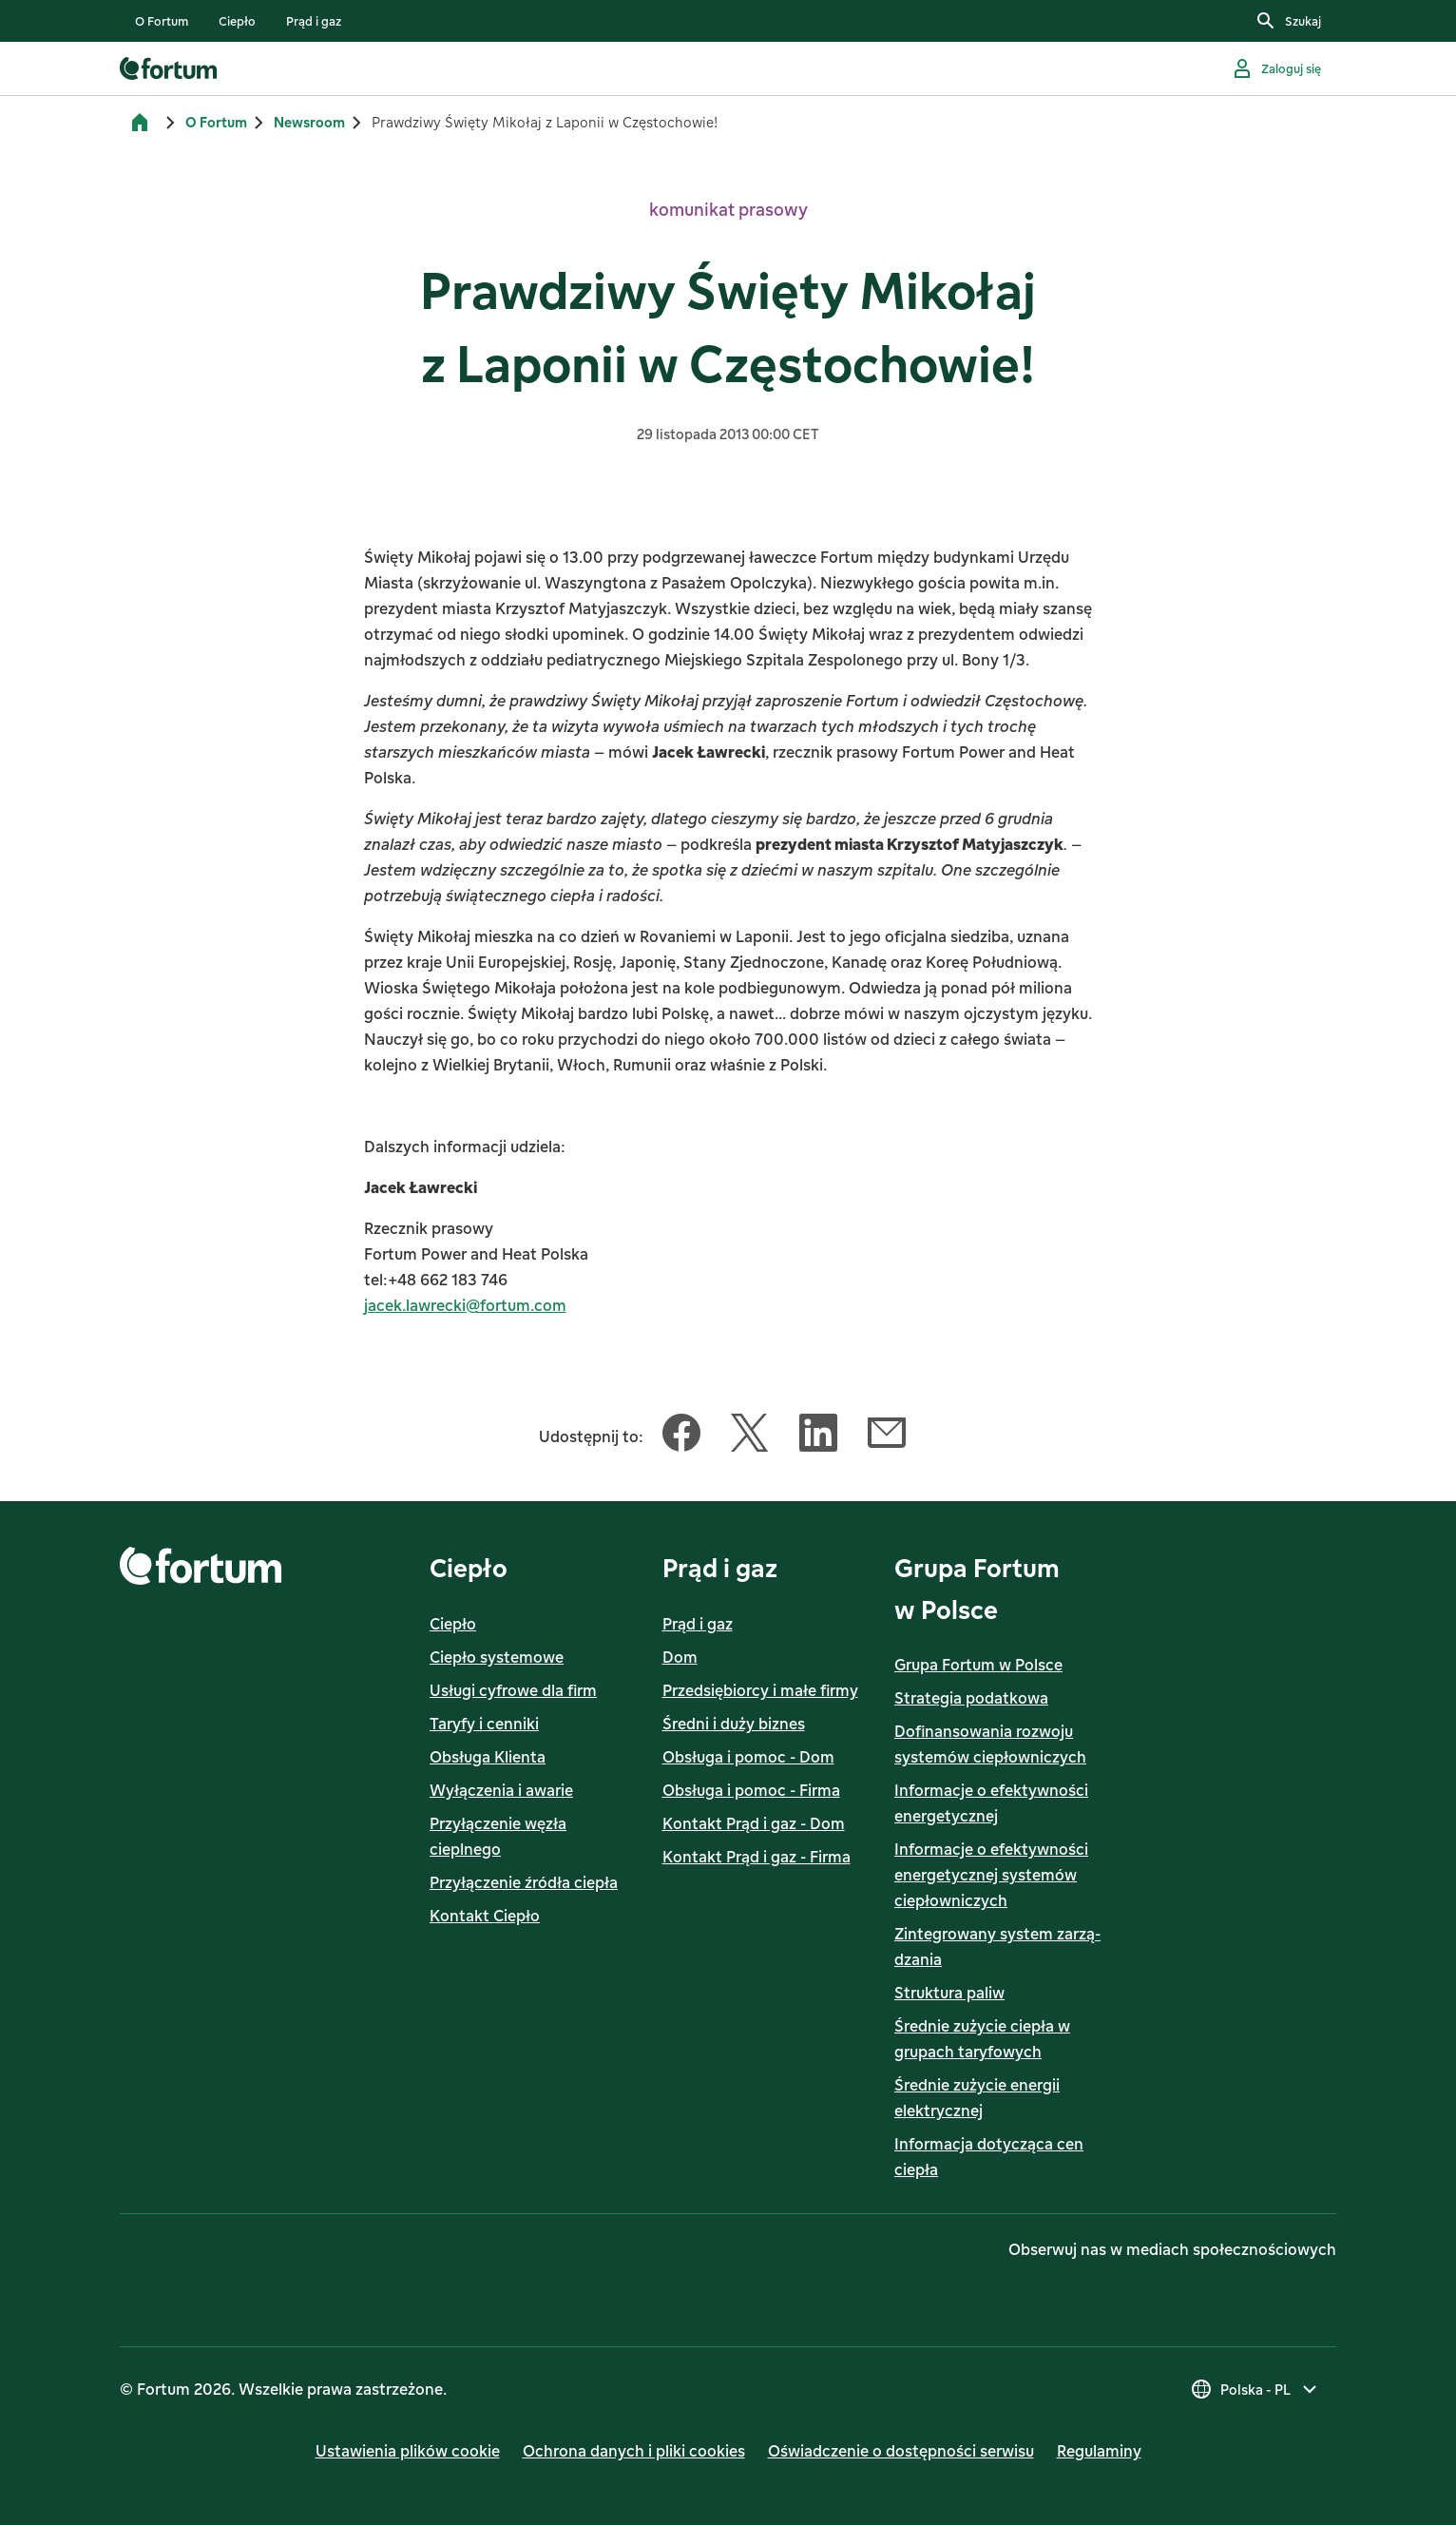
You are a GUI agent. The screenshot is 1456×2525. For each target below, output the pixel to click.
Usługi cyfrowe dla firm (513, 1690)
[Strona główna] (140, 123)
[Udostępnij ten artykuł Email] (887, 1436)
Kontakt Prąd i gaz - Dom (753, 1823)
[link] (161, 21)
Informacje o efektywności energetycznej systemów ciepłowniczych (991, 1875)
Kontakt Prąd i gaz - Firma (756, 1856)
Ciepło (453, 1623)
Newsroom (309, 122)
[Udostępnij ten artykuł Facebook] (681, 1436)
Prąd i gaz (697, 1623)
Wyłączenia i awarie (501, 1790)
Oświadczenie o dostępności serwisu (901, 2450)
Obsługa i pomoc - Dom (748, 1756)
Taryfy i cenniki (484, 1723)
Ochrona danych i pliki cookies (634, 2450)
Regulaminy (1099, 2450)
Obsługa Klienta (488, 1756)
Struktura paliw (949, 1992)
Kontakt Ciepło (485, 1915)
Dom (680, 1657)
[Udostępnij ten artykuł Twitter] (750, 1436)
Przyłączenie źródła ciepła (524, 1882)
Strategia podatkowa (971, 1697)
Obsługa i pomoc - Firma (751, 1790)
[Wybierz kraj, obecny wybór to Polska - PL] (1255, 2389)
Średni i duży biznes (733, 1723)
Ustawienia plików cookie (408, 2450)
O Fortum (216, 122)
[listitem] (161, 21)
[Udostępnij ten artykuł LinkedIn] (818, 1436)
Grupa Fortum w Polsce (978, 1664)
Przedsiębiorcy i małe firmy (760, 1690)
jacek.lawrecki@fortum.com (465, 1305)
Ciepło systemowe (497, 1657)
